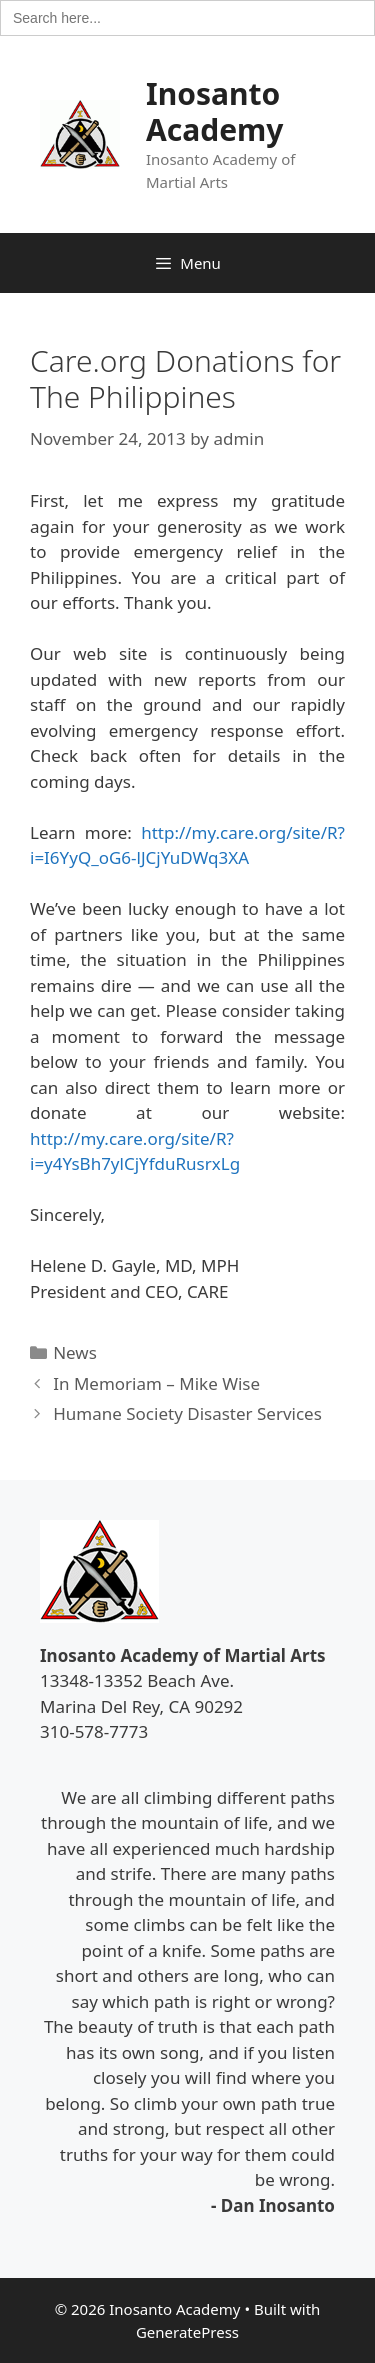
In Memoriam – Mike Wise (156, 1383)
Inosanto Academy (214, 111)
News (75, 1352)
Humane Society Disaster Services (187, 1413)
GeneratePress (187, 2332)
